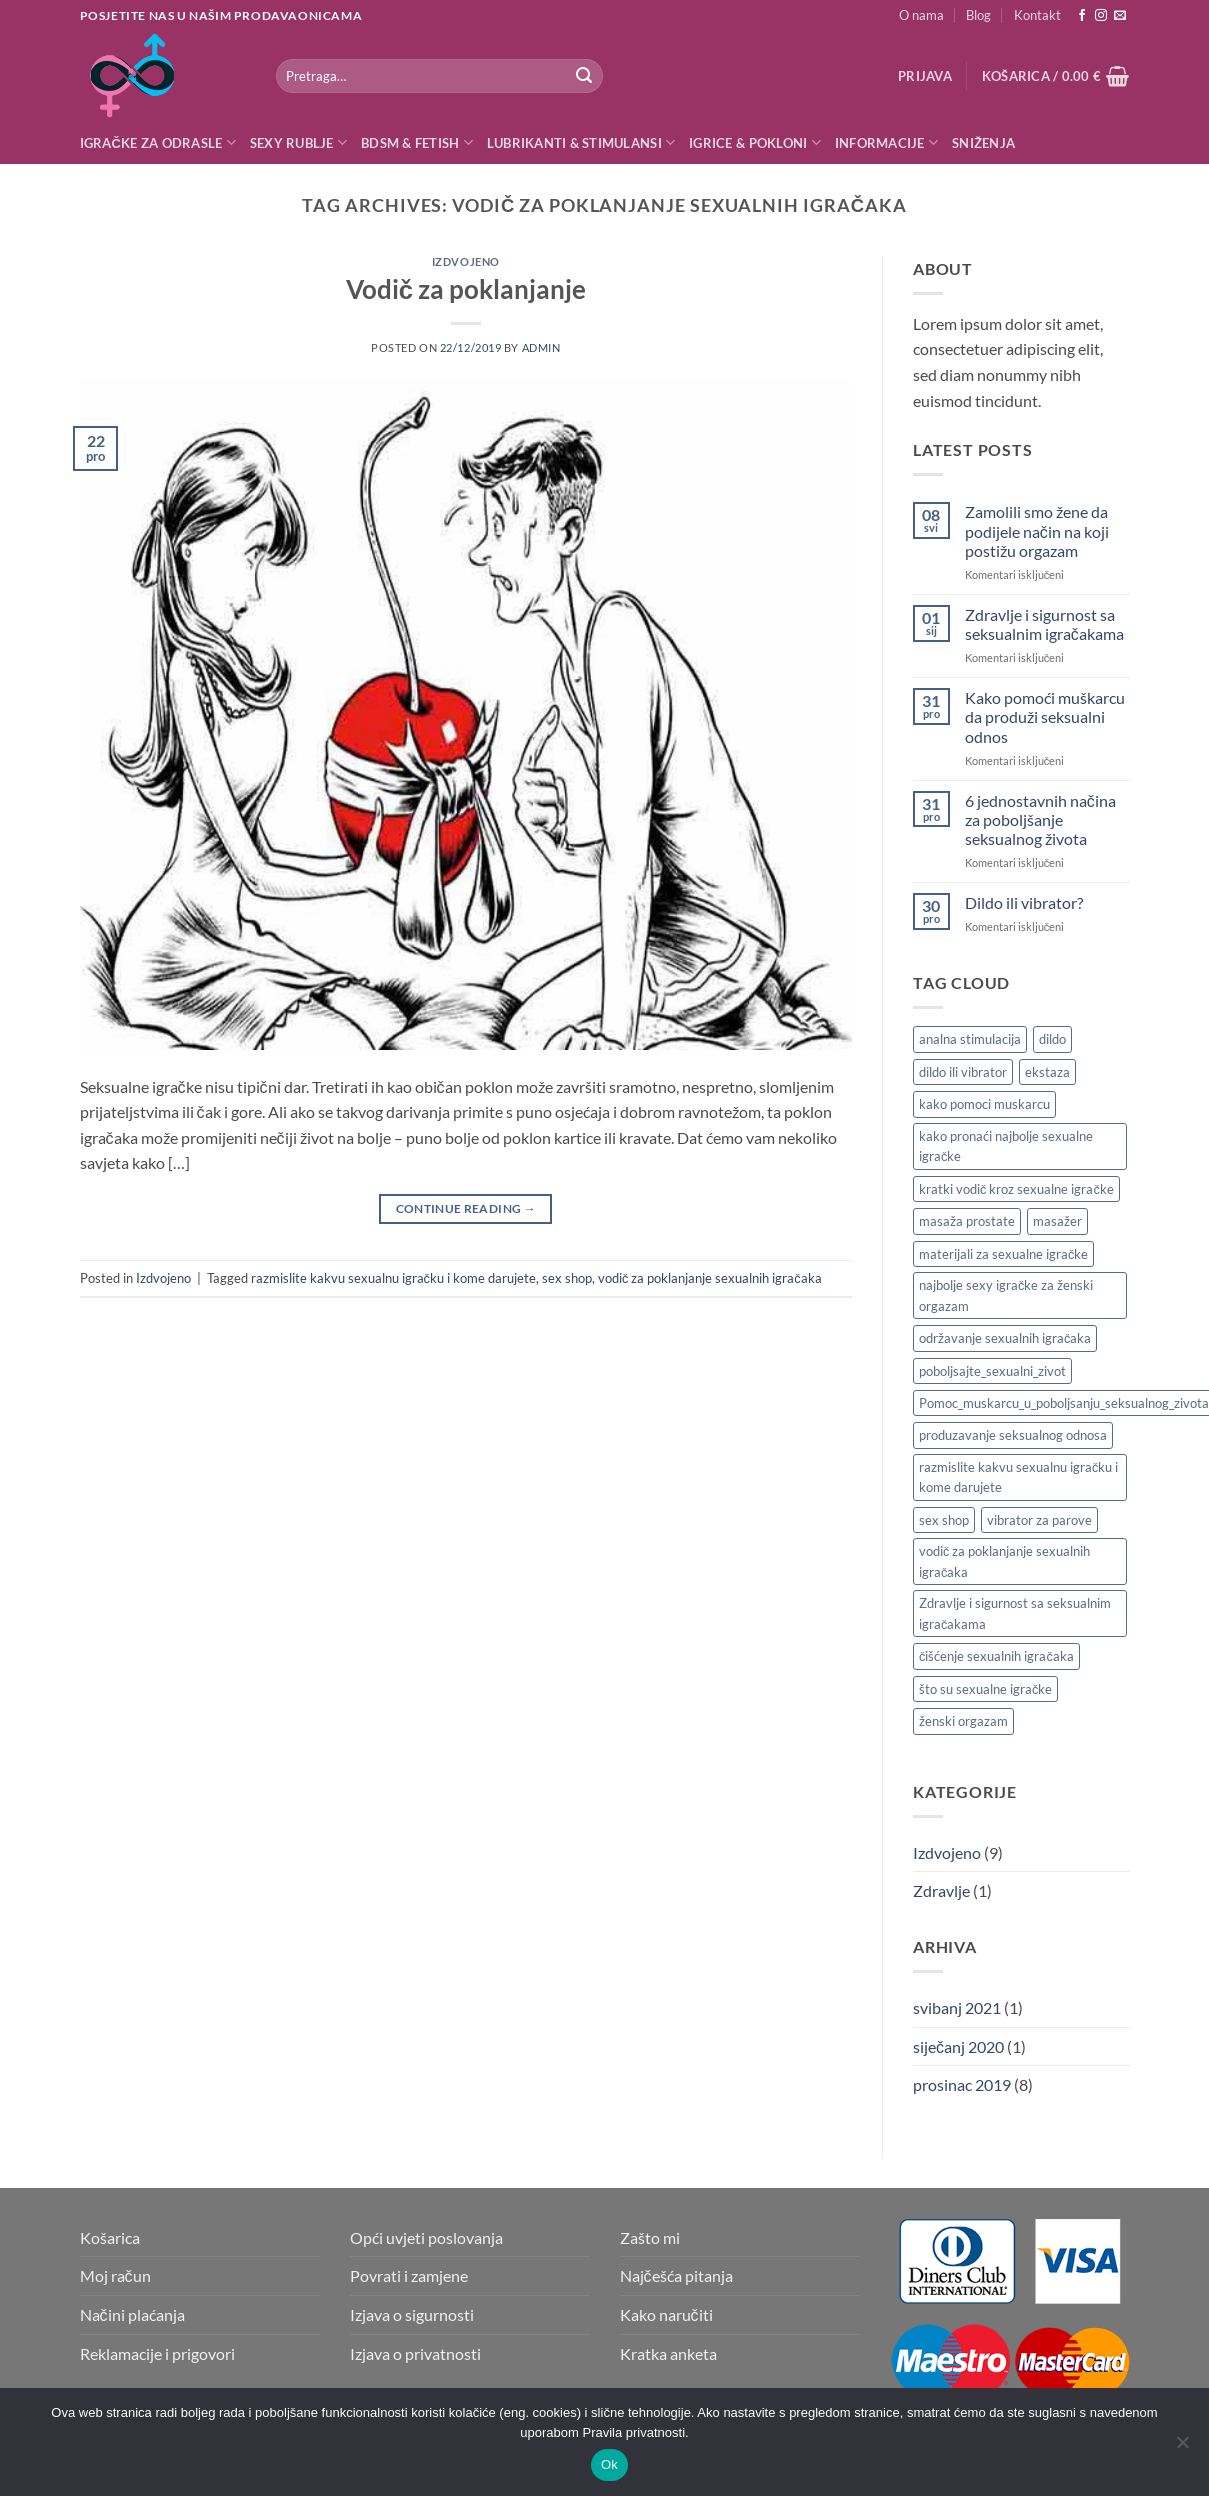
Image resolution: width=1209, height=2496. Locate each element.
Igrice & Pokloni (755, 142)
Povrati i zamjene (409, 2275)
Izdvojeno (466, 261)
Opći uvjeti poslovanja (426, 2237)
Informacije (886, 142)
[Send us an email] (1120, 16)
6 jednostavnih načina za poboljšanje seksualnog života (1040, 819)
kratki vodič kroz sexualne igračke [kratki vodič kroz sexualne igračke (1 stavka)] (1016, 1189)
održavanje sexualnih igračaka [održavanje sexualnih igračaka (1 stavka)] (1005, 1338)
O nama (921, 15)
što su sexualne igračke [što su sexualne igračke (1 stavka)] (985, 1689)
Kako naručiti (666, 2314)
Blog (978, 15)
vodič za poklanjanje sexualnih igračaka (710, 1278)
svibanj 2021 (957, 2007)
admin (541, 347)
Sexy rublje (298, 142)
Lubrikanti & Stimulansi (581, 142)
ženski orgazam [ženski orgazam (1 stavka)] (963, 1721)
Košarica (110, 2237)
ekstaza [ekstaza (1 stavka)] (1047, 1072)
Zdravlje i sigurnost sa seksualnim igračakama (1044, 624)
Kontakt (1037, 15)
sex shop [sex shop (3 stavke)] (944, 1520)
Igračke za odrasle (158, 142)
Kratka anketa (668, 2353)
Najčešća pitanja (676, 2275)
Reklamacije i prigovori (157, 2353)
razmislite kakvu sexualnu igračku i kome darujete (393, 1278)
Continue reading (466, 1208)
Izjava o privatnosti (415, 2353)
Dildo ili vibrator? (1024, 902)
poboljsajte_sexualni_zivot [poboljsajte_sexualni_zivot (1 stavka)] (992, 1371)
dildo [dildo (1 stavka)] (1052, 1039)
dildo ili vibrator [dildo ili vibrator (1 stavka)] (963, 1072)
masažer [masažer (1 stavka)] (1057, 1221)
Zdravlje (941, 1890)
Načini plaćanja (132, 2314)
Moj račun (115, 2275)
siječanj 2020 (958, 2046)
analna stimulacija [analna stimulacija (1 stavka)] (970, 1039)
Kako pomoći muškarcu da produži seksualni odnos (1045, 716)
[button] (925, 76)
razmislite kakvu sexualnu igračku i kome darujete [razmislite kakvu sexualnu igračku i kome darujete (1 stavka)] (1018, 1477)
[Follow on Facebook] (1082, 16)
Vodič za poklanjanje (466, 289)
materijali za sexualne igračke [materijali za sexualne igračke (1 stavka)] (1003, 1254)
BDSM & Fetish (417, 142)
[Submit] (584, 76)
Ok (609, 2464)
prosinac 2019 (962, 2084)
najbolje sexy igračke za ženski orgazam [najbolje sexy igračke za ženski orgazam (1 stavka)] (1006, 1295)
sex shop (567, 1278)
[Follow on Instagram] (1101, 16)
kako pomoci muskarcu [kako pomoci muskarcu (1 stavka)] (984, 1104)
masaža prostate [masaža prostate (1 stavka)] (967, 1221)
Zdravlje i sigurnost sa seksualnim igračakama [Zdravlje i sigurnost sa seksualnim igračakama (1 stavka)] (1015, 1613)
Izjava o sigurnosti (412, 2314)
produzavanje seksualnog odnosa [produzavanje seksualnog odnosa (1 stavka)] (1013, 1435)
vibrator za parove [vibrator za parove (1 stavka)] (1039, 1520)
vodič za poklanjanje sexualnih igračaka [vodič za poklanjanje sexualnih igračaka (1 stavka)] (1004, 1561)
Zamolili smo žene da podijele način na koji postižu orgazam (1037, 530)
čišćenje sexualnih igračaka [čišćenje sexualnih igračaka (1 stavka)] (996, 1656)
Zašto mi (650, 2237)
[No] (1182, 2448)
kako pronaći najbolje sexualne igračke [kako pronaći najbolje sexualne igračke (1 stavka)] (1006, 1146)
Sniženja (983, 143)
